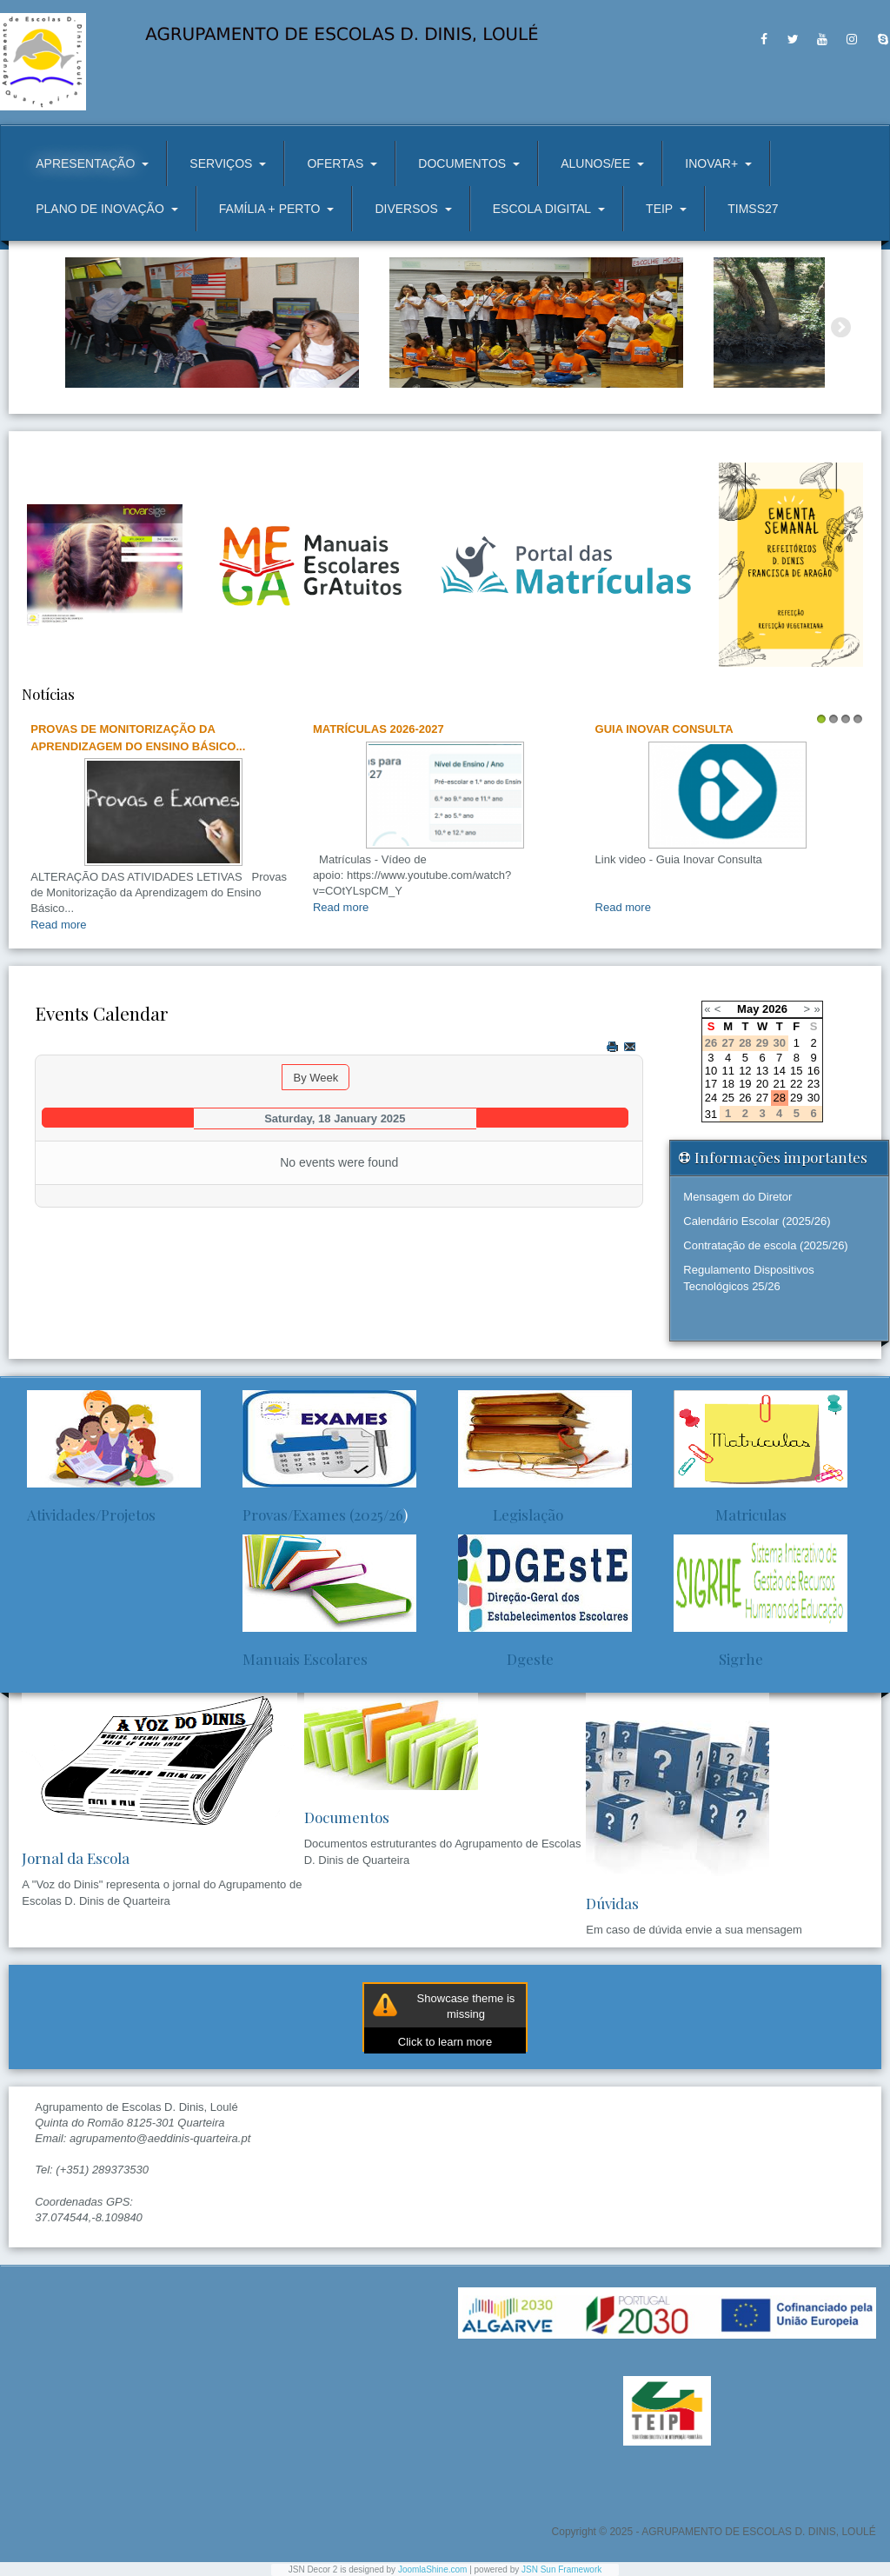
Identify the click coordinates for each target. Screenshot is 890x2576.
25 (727, 1097)
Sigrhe (718, 1658)
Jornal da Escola (76, 1857)
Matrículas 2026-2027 (378, 729)
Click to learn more (445, 2041)
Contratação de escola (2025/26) (765, 1245)
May (748, 1008)
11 (727, 1070)
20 (762, 1083)
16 (813, 1070)
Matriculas (730, 1514)
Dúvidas (612, 1903)
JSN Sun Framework (561, 2569)
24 (711, 1097)
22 (796, 1083)
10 (711, 1070)
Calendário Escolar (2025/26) (756, 1221)
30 (813, 1097)
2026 (774, 1008)
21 (779, 1083)
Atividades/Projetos (91, 1514)
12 (745, 1070)
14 (779, 1070)
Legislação (510, 1514)
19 (745, 1083)
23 (813, 1083)
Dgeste (506, 1658)
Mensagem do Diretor (737, 1196)
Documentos (346, 1817)
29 (796, 1097)
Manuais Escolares (305, 1658)
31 (711, 1114)
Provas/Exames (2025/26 (322, 1514)
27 (762, 1097)
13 (762, 1070)
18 (727, 1083)
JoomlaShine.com (432, 2569)
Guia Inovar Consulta (664, 729)
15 (796, 1070)
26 (745, 1097)
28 (779, 1097)
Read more (58, 924)
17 (711, 1083)
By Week (315, 1077)
